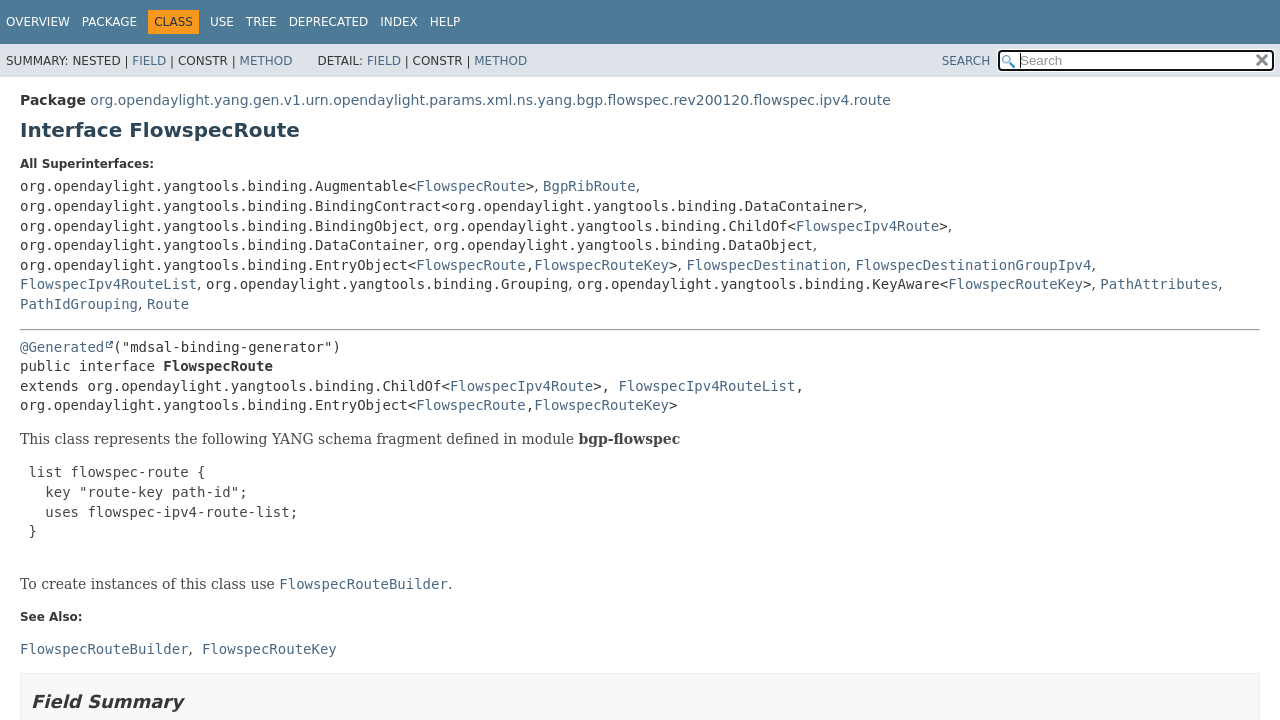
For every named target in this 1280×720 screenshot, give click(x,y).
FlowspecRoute (471, 186)
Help (445, 22)
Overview (38, 22)
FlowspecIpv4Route (867, 226)
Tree (261, 22)
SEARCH (966, 61)
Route (168, 304)
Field (149, 61)
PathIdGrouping (79, 304)
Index (399, 22)
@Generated (62, 347)
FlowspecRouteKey (601, 265)
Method (266, 61)
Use (222, 22)
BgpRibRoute (589, 186)
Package (109, 22)
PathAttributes (1159, 284)
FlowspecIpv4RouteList (108, 284)
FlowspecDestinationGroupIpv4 (973, 265)
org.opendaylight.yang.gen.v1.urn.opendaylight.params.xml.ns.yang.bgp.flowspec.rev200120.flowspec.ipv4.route (490, 100)
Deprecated (329, 22)
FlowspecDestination (766, 265)
